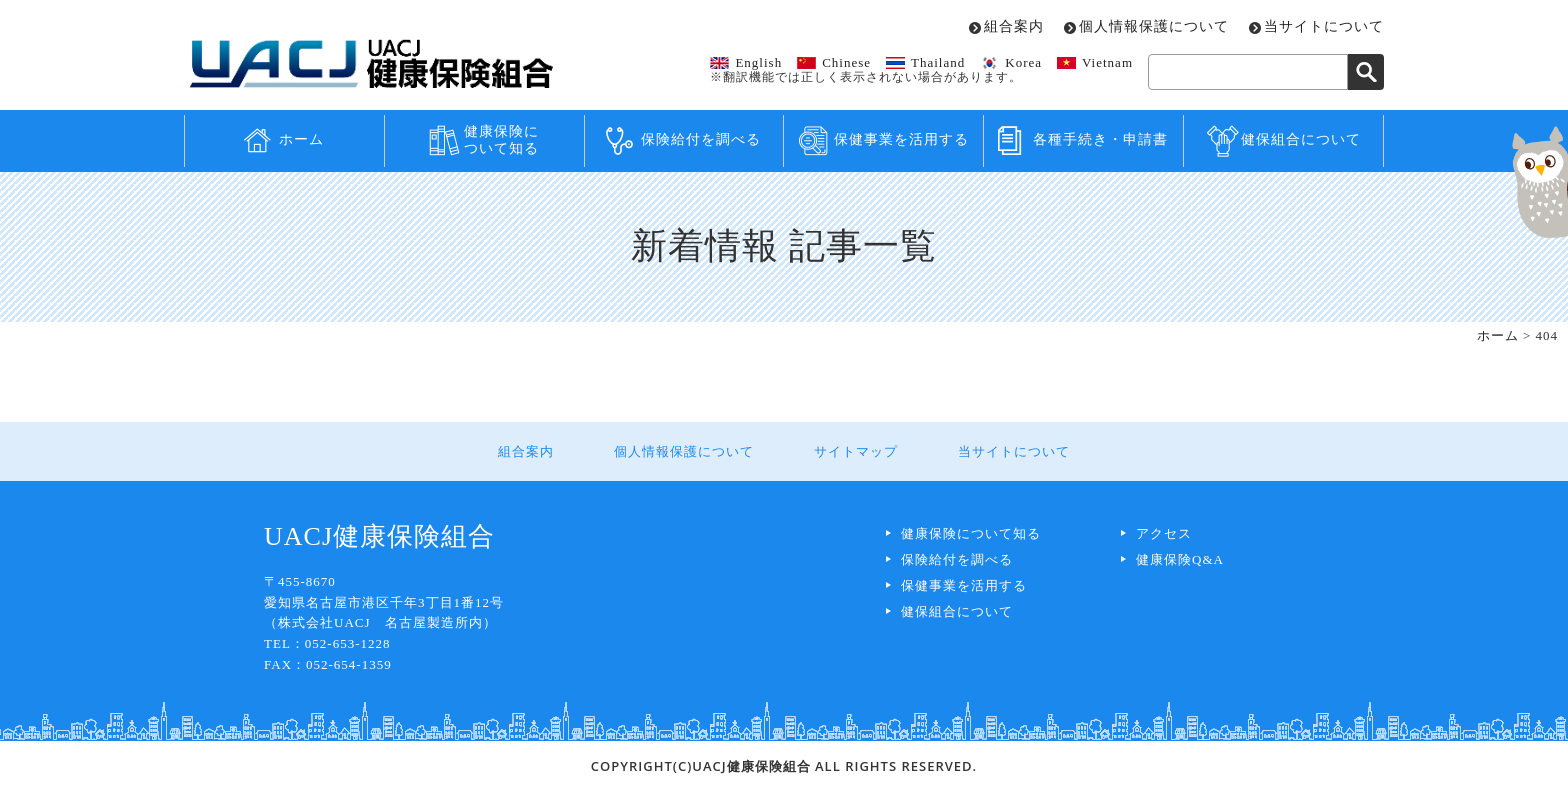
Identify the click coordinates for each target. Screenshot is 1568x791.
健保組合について (1301, 139)
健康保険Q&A (1180, 559)
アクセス (1164, 533)
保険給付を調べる (701, 139)
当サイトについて (1324, 27)
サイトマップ (856, 451)
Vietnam (1107, 62)
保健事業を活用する (901, 139)
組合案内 (1014, 27)
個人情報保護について (1154, 27)
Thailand (938, 62)
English (758, 62)
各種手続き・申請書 (1100, 139)
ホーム (301, 139)
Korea (1023, 62)
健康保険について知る (501, 140)
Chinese (846, 62)
